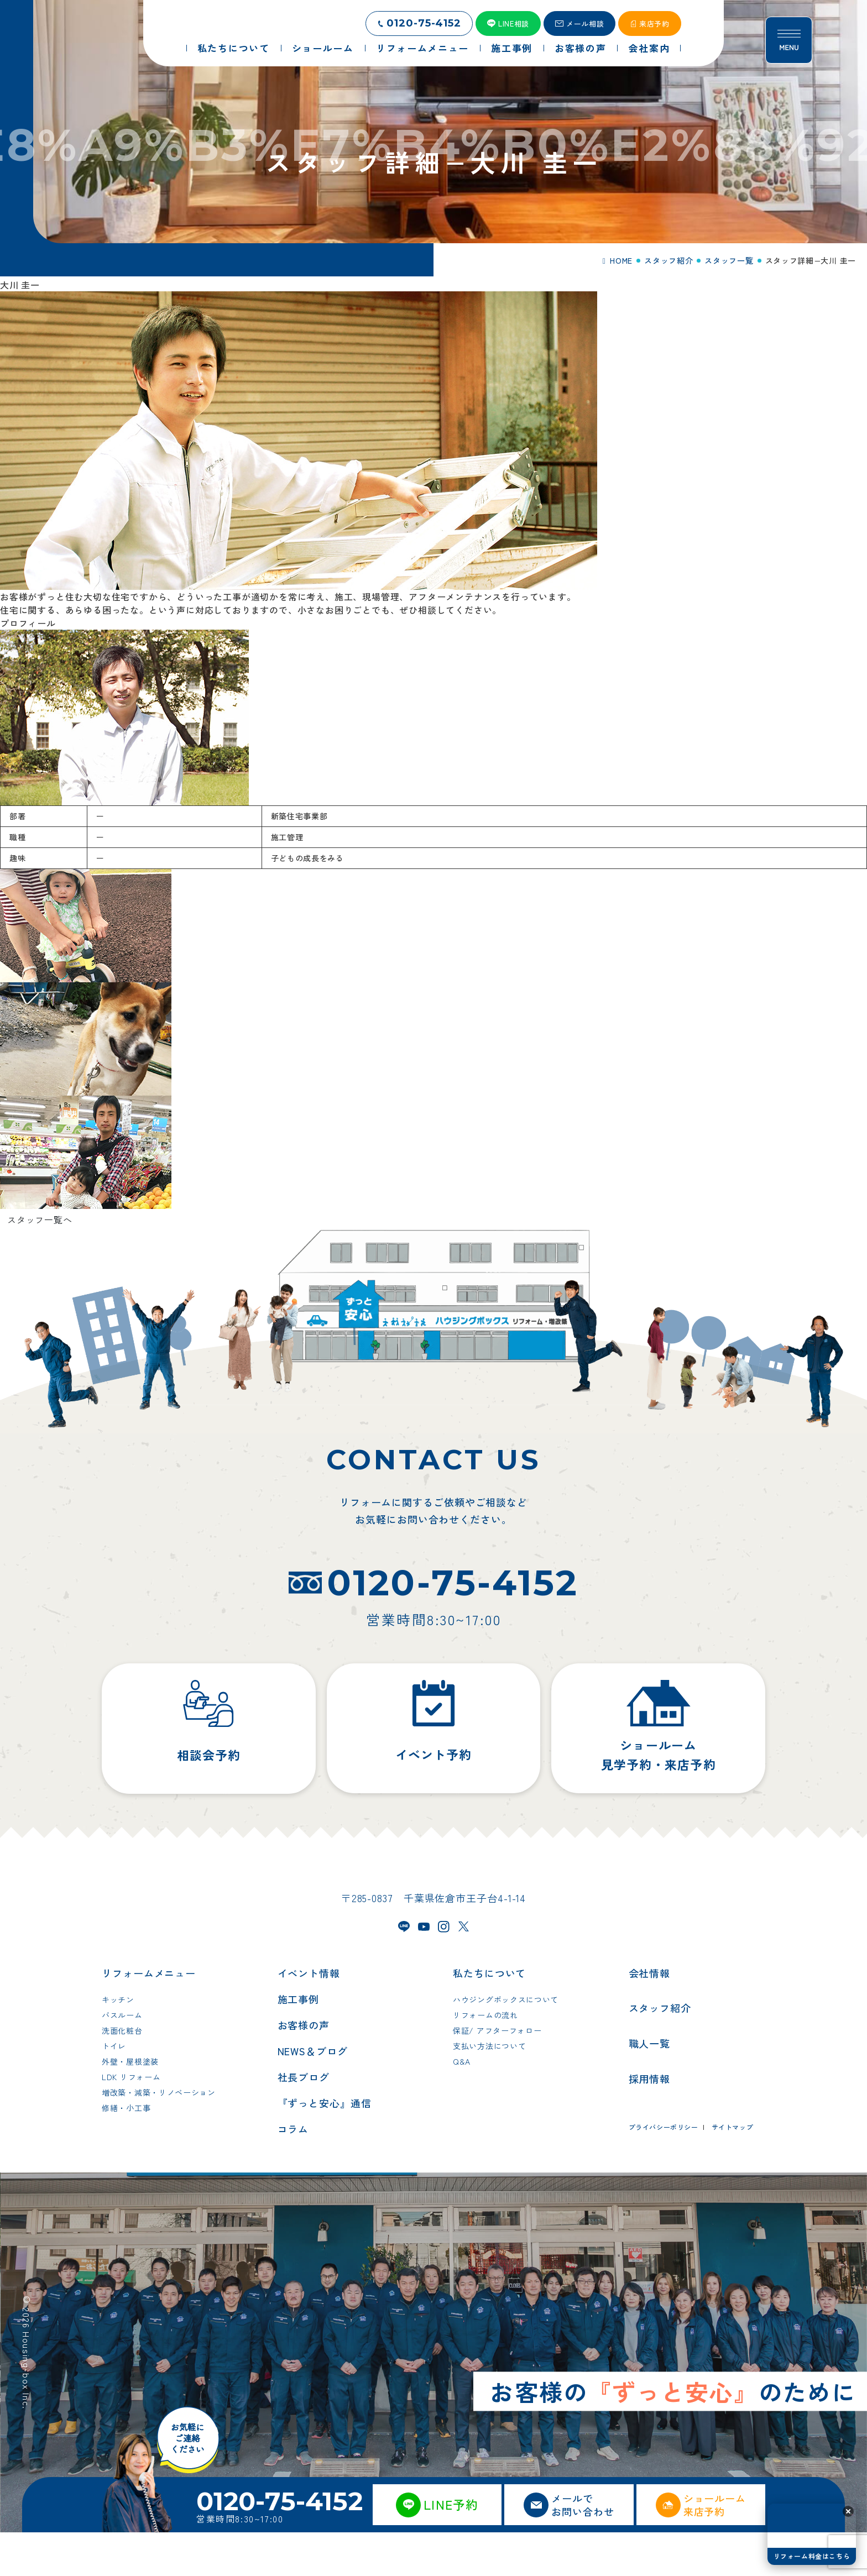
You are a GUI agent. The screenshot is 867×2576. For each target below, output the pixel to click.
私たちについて (489, 2016)
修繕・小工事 (126, 2151)
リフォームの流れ (485, 2058)
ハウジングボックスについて (505, 2043)
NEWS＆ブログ (313, 2094)
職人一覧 (650, 2087)
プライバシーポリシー (663, 2170)
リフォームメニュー (149, 2016)
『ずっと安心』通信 (325, 2146)
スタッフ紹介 (660, 2051)
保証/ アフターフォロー (497, 2074)
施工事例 (299, 2042)
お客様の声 (304, 2068)
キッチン (118, 2043)
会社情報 (650, 2016)
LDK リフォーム (131, 2120)
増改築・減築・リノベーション (159, 2136)
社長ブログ (304, 2120)
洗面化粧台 (122, 2074)
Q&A (462, 2105)
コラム (293, 2172)
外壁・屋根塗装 (130, 2105)
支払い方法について (489, 2089)
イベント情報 (309, 2016)
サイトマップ (733, 2170)
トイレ (114, 2089)
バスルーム (122, 2058)
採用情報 (650, 2122)
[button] (848, 2511)
